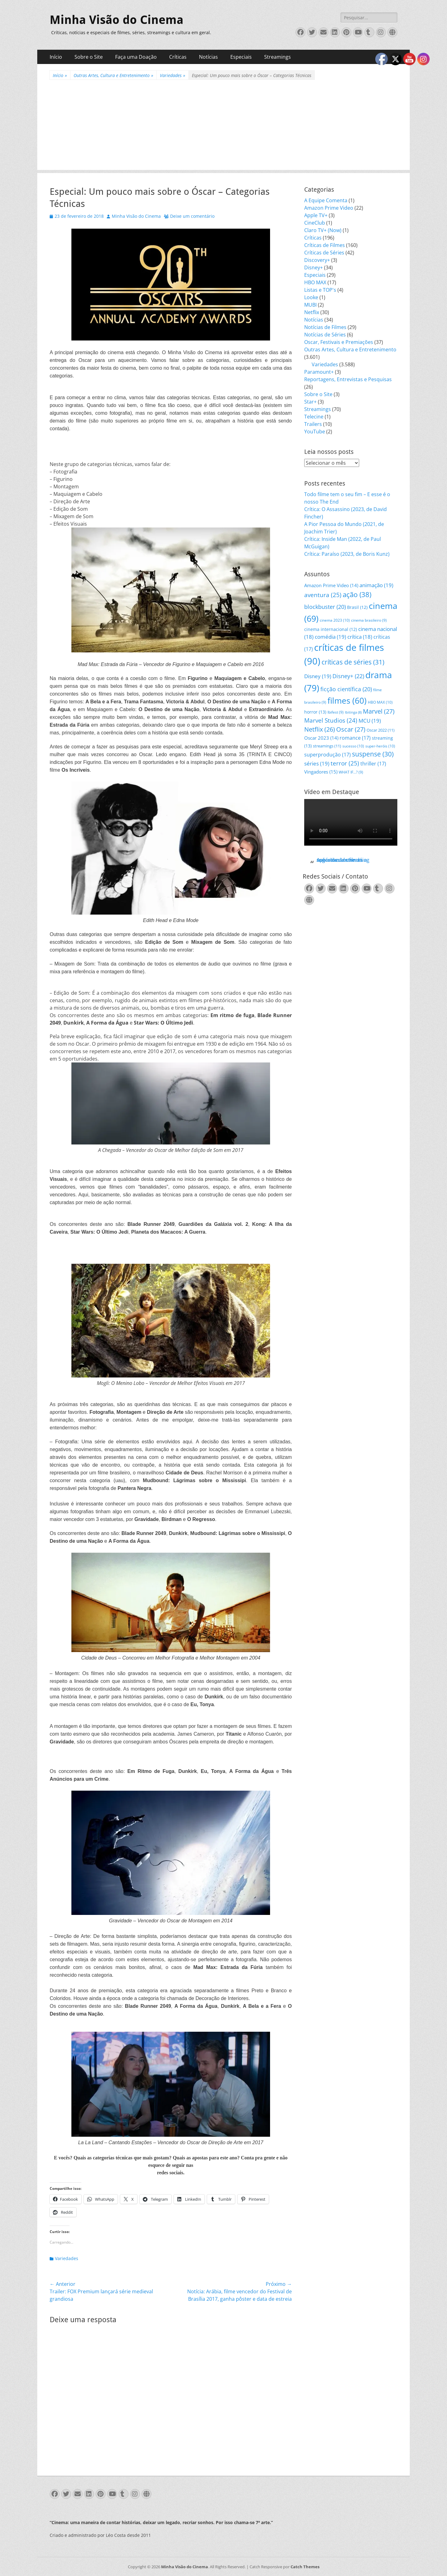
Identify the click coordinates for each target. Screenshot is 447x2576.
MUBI (310, 304)
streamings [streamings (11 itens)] (327, 746)
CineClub (314, 222)
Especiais (241, 56)
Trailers (313, 424)
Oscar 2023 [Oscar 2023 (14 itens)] (321, 738)
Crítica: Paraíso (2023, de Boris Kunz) (347, 553)
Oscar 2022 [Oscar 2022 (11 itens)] (381, 730)
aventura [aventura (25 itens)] (322, 595)
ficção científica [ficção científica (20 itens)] (346, 689)
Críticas (178, 56)
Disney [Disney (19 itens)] (317, 676)
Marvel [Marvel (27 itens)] (379, 711)
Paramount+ (319, 371)
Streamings (277, 56)
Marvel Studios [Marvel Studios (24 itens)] (330, 720)
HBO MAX (315, 282)
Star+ (310, 401)
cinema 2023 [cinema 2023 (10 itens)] (335, 620)
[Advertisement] (223, 126)
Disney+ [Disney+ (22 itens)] (348, 676)
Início (56, 56)
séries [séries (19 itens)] (316, 763)
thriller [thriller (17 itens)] (373, 763)
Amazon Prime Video (328, 207)
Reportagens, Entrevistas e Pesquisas (348, 379)
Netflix (311, 312)
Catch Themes (305, 2566)
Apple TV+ (315, 215)
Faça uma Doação (136, 56)
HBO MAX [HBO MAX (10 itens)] (380, 702)
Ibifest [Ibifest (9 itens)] (335, 712)
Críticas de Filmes (324, 245)
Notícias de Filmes (325, 327)
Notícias (208, 56)
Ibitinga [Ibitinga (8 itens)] (353, 712)
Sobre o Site (88, 56)
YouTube (314, 431)
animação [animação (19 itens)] (376, 585)
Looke (311, 297)
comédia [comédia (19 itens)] (330, 636)
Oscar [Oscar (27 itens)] (350, 729)
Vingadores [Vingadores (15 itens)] (320, 772)
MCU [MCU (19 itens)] (370, 720)
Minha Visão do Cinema (116, 20)
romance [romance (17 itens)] (355, 737)
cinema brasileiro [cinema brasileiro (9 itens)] (369, 620)
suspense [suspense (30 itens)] (373, 754)
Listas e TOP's (320, 289)
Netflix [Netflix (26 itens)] (319, 729)
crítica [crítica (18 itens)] (359, 636)
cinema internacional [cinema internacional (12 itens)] (330, 629)
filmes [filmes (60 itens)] (347, 700)
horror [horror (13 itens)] (315, 712)
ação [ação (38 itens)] (357, 594)
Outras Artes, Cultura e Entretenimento (113, 75)
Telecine (313, 416)
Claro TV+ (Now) (322, 230)
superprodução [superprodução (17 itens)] (327, 754)
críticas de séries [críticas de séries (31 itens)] (353, 662)
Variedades (172, 75)
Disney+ (313, 267)
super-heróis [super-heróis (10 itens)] (380, 746)
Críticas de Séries (324, 252)
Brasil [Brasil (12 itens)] (357, 607)
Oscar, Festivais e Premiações (338, 342)
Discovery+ (317, 260)
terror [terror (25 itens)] (345, 763)
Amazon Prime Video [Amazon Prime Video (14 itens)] (331, 585)
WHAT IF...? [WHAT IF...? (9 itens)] (351, 772)
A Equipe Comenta (325, 200)
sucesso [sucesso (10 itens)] (353, 746)
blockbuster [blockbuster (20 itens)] (325, 606)
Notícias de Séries (325, 334)
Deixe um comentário (192, 216)
